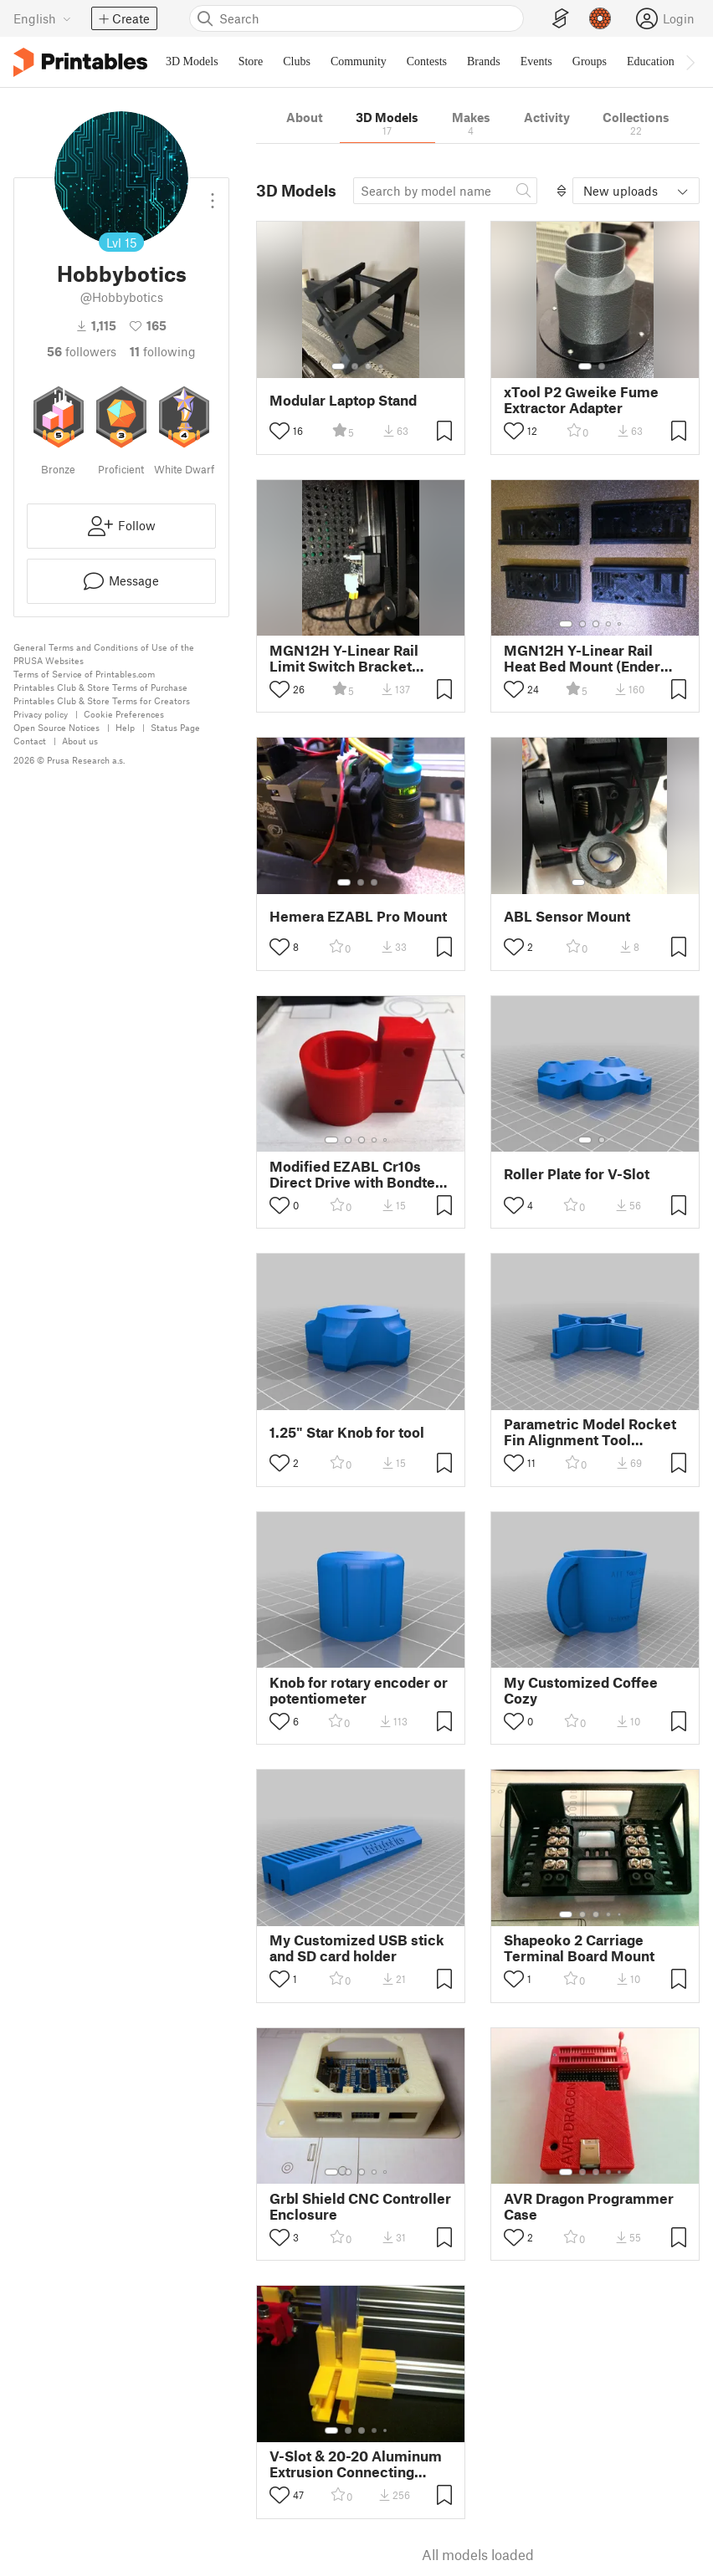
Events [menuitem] (536, 61)
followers (81, 351)
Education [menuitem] (651, 61)
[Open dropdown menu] (212, 194)
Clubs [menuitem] (296, 61)
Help (125, 727)
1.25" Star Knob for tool (346, 1432)
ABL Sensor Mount (567, 916)
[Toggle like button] (279, 431)
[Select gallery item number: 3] (368, 366)
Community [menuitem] (359, 61)
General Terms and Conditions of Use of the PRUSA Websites (103, 653)
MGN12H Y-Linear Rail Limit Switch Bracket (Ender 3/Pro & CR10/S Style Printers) (345, 658)
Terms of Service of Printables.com (84, 673)
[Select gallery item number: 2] (354, 366)
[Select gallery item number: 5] (621, 624)
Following (163, 351)
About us (80, 740)
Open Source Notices (56, 727)
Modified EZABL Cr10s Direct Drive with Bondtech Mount (360, 1174)
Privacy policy (40, 713)
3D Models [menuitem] (192, 61)
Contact (29, 740)
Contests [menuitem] (427, 61)
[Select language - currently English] (42, 18)
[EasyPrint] (560, 18)
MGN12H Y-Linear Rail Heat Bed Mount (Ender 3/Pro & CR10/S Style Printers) (582, 658)
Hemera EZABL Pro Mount (358, 916)
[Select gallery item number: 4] (381, 366)
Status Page (175, 727)
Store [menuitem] (251, 61)
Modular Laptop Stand (343, 400)
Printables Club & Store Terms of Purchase (100, 687)
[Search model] (445, 190)
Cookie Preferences (124, 713)
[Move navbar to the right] (689, 62)
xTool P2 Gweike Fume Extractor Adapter (581, 400)
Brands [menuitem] (483, 61)
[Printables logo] (80, 62)
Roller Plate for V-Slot (576, 1174)
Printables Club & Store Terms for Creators (101, 700)
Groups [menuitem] (589, 61)
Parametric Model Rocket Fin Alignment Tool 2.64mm (590, 1432)
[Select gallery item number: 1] (338, 366)
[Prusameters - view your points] (600, 18)
